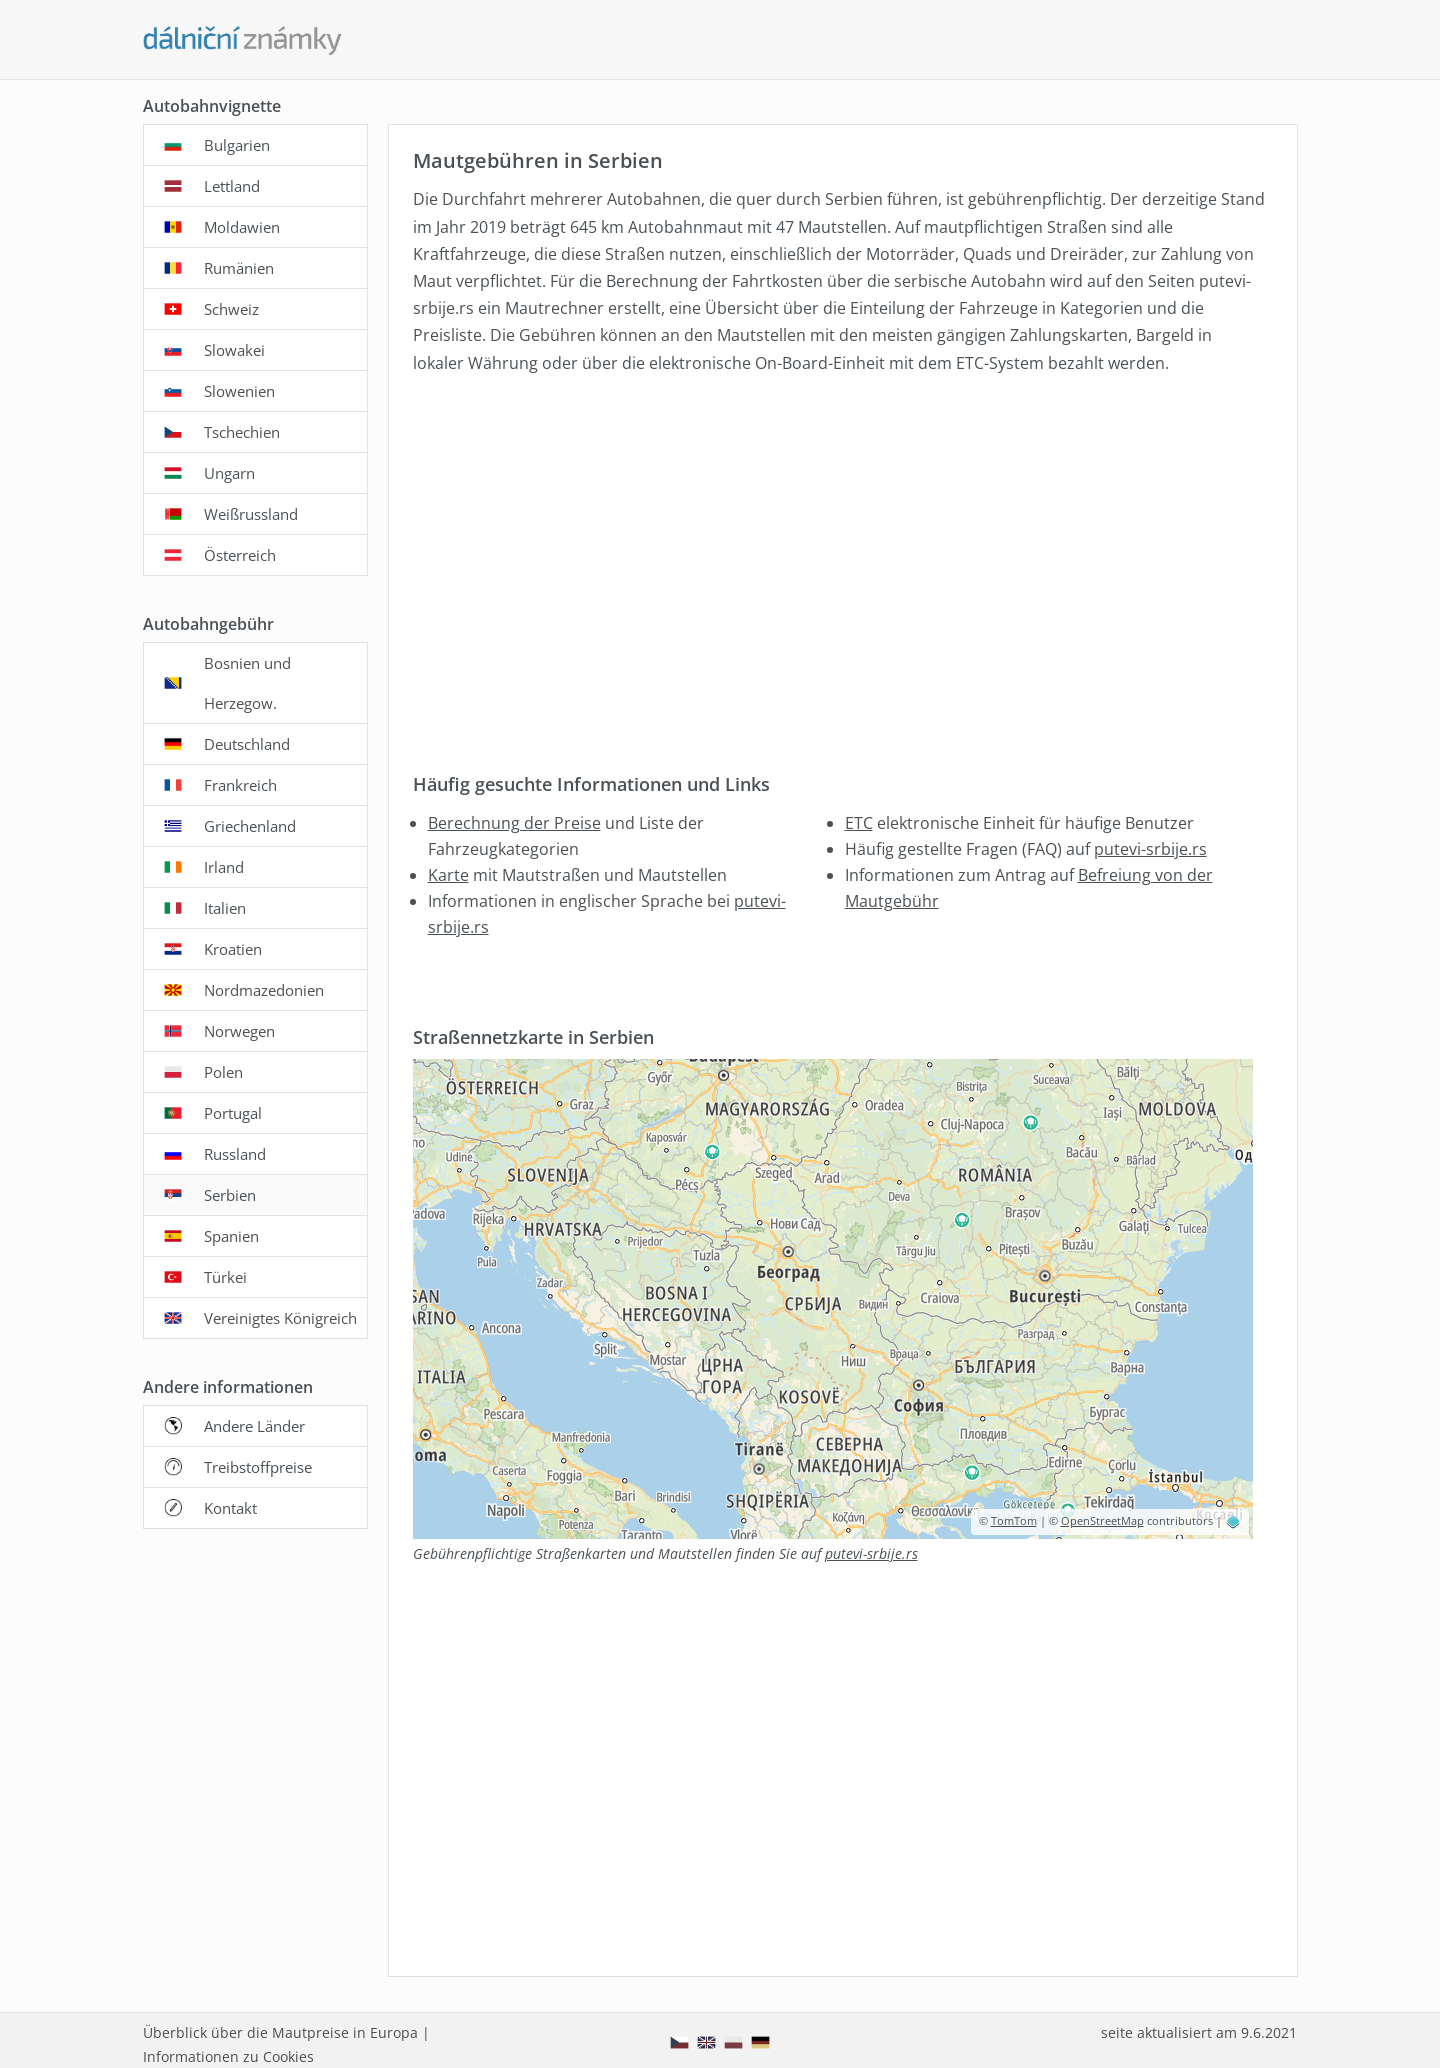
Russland (235, 1154)
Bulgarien (237, 145)
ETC (859, 823)
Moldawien (242, 227)
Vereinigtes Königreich (280, 1318)
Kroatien (233, 949)
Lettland (232, 186)
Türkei (225, 1277)
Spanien (231, 1236)
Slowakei (234, 350)
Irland (224, 867)
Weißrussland (251, 514)
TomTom (1014, 1520)
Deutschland (247, 744)
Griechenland (250, 826)
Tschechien (242, 432)
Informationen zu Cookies (228, 2056)
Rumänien (239, 268)
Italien (225, 908)
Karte (448, 875)
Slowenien (239, 391)
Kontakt (230, 1508)
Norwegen (239, 1031)
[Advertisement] (839, 559)
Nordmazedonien (264, 990)
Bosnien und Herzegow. (247, 683)
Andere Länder (254, 1426)
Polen (223, 1072)
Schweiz (231, 309)
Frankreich (240, 785)
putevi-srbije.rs (1150, 849)
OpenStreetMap (1102, 1520)
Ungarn (229, 473)
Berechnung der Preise (514, 823)
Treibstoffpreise (258, 1467)
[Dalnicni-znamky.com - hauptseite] (243, 41)
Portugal (233, 1113)
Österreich (240, 555)
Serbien (230, 1195)
